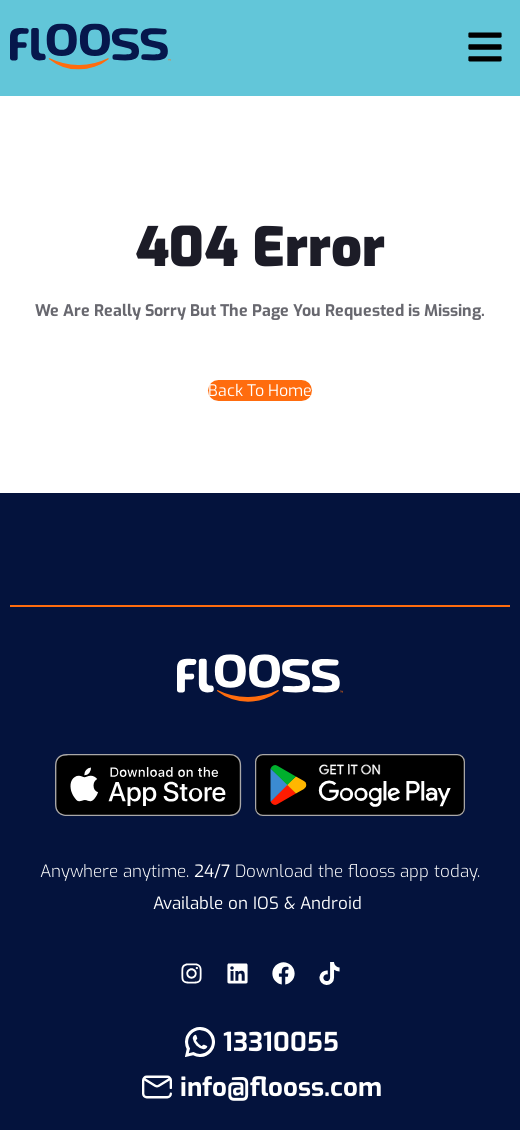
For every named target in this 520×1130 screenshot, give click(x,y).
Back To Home (260, 390)
